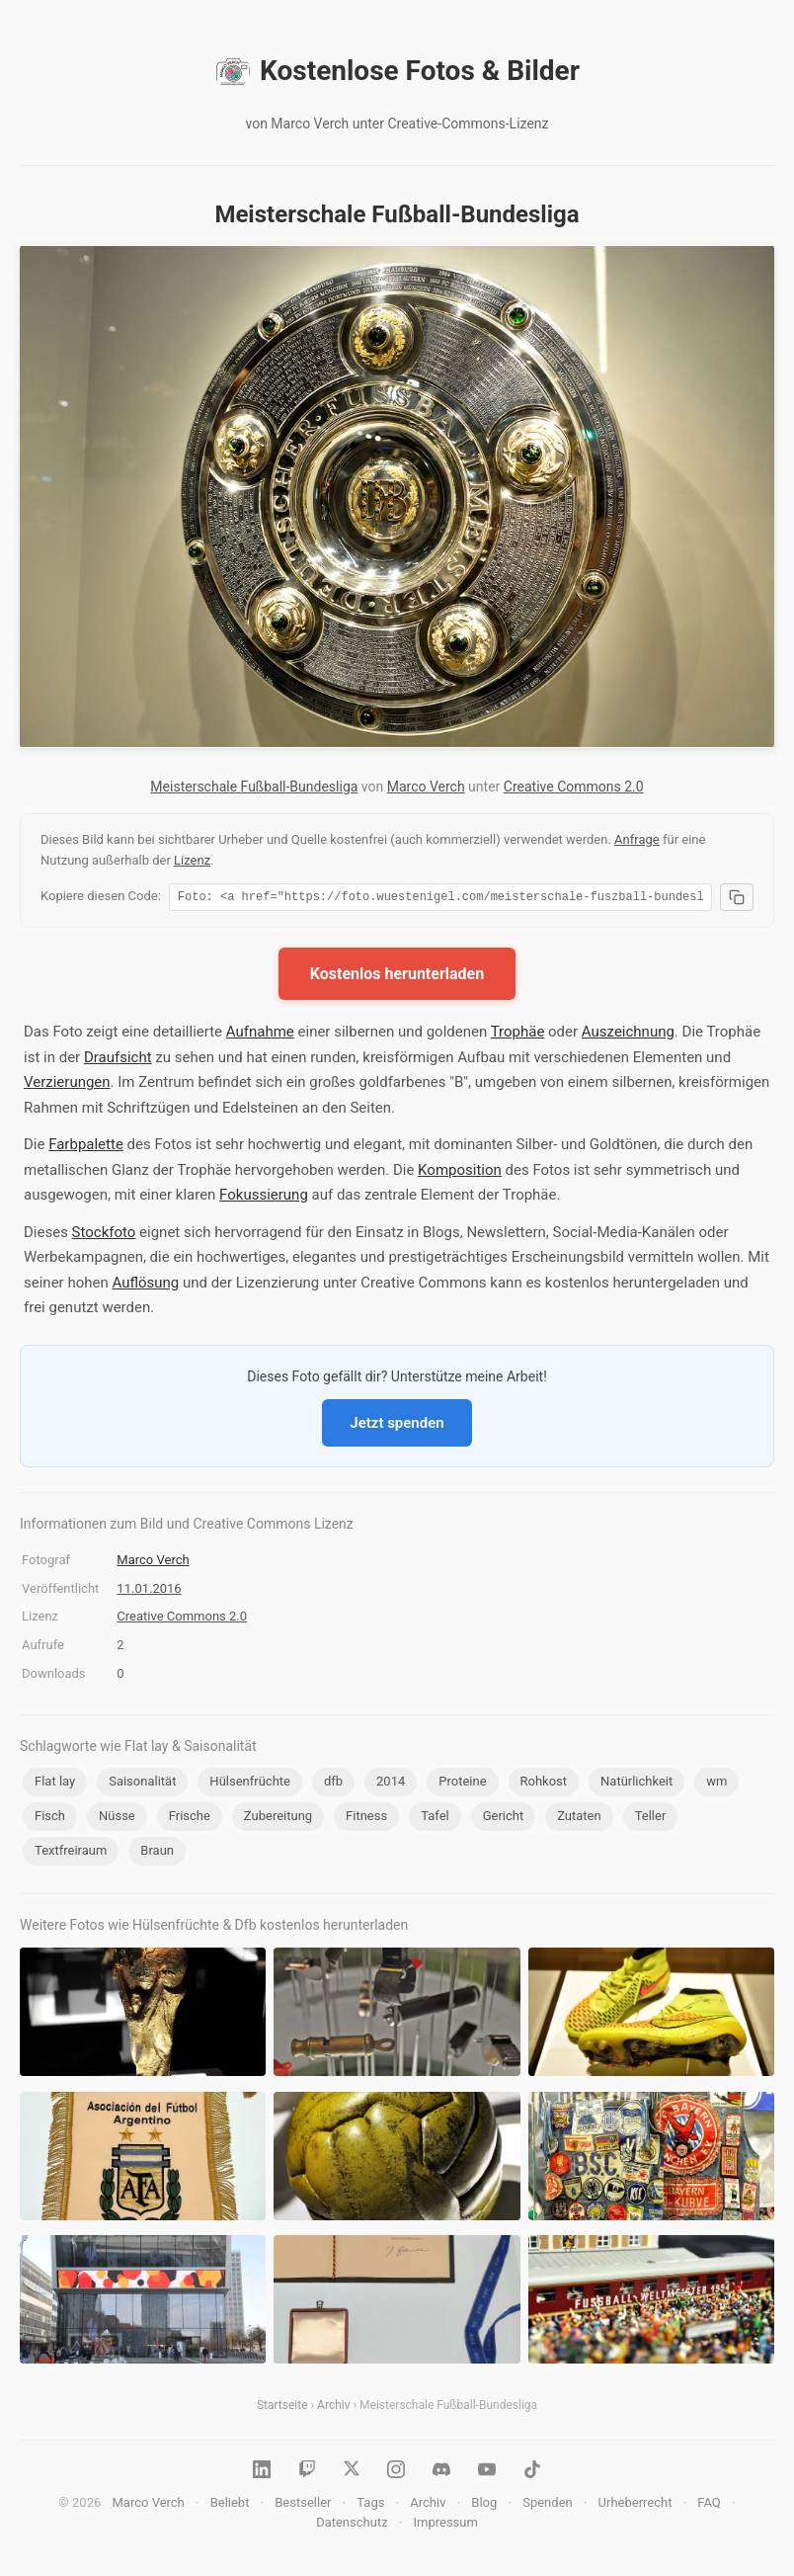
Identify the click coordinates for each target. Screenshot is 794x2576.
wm (716, 1784)
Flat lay (55, 1784)
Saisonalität (142, 1784)
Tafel (435, 1818)
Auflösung (145, 1285)
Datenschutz (351, 2525)
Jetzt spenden (396, 1426)
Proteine (462, 1784)
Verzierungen (67, 1085)
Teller (651, 1818)
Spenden (547, 2505)
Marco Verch (426, 786)
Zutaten (578, 1818)
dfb (333, 1784)
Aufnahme (260, 1034)
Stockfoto (104, 1235)
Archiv (333, 2408)
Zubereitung (278, 1818)
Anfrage (637, 839)
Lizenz (192, 860)
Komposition (460, 1173)
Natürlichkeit (636, 1784)
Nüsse (117, 1818)
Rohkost (544, 1784)
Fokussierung (263, 1197)
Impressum (445, 2525)
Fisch (50, 1818)
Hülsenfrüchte (249, 1784)
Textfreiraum (71, 1853)
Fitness (366, 1818)
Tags (370, 2505)
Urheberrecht (635, 2505)
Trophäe (518, 1034)
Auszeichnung (628, 1034)
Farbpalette (85, 1147)
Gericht (503, 1818)
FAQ (708, 2505)
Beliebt (230, 2505)
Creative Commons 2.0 (574, 786)
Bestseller (303, 2505)
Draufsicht (118, 1060)
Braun (157, 1853)
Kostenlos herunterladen (397, 976)
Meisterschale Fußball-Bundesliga (253, 786)
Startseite (282, 2408)
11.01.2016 (149, 1591)
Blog (484, 2505)
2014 (390, 1784)
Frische (189, 1818)
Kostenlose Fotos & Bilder (397, 71)
